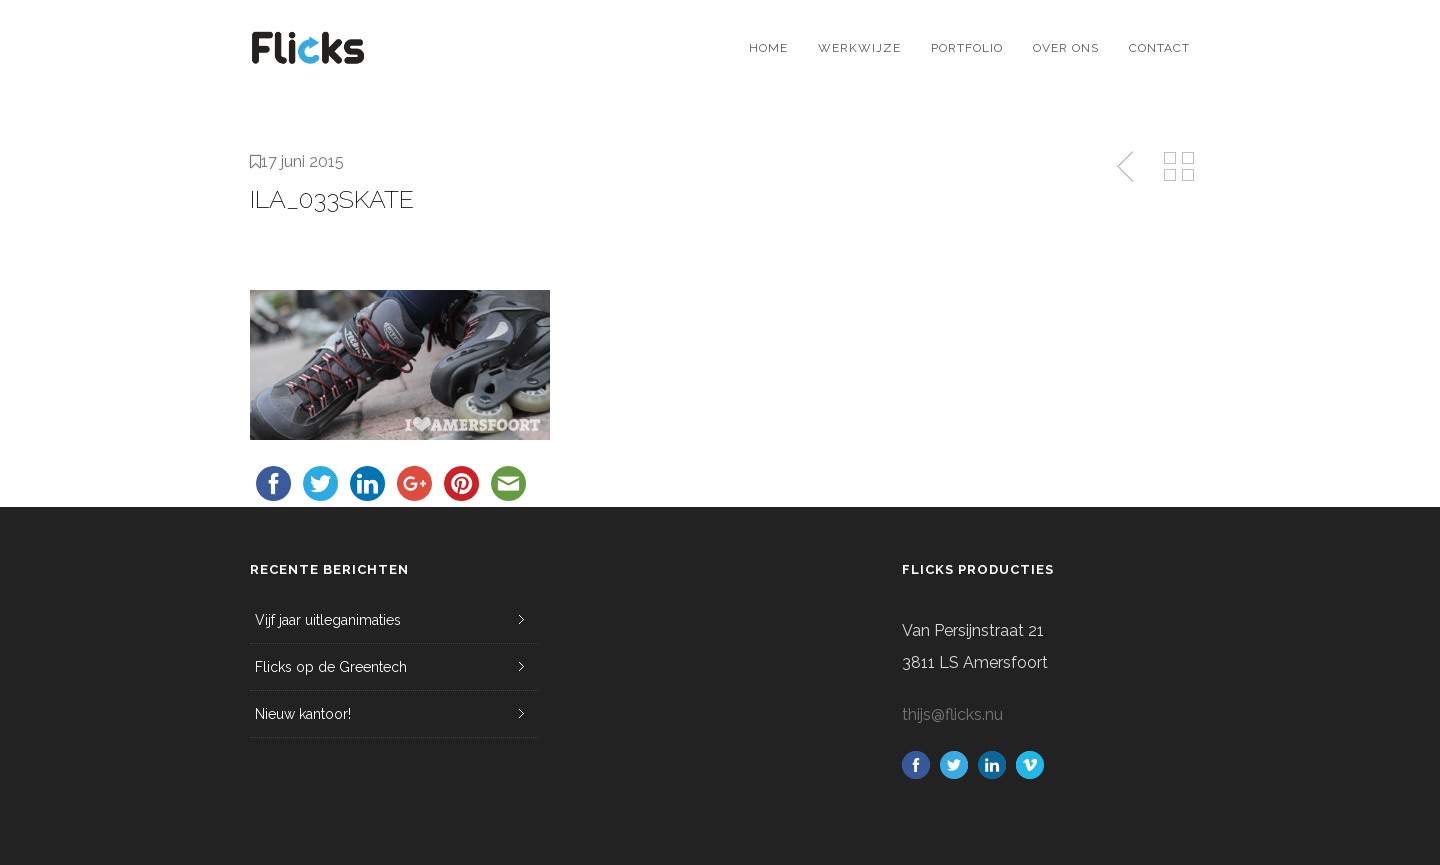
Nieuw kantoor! (303, 714)
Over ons (1066, 48)
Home (768, 48)
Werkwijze (859, 48)
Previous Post (1127, 167)
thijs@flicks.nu (952, 714)
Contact (1159, 48)
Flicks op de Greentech (331, 667)
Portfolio (967, 48)
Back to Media (1179, 167)
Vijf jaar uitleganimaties (328, 620)
